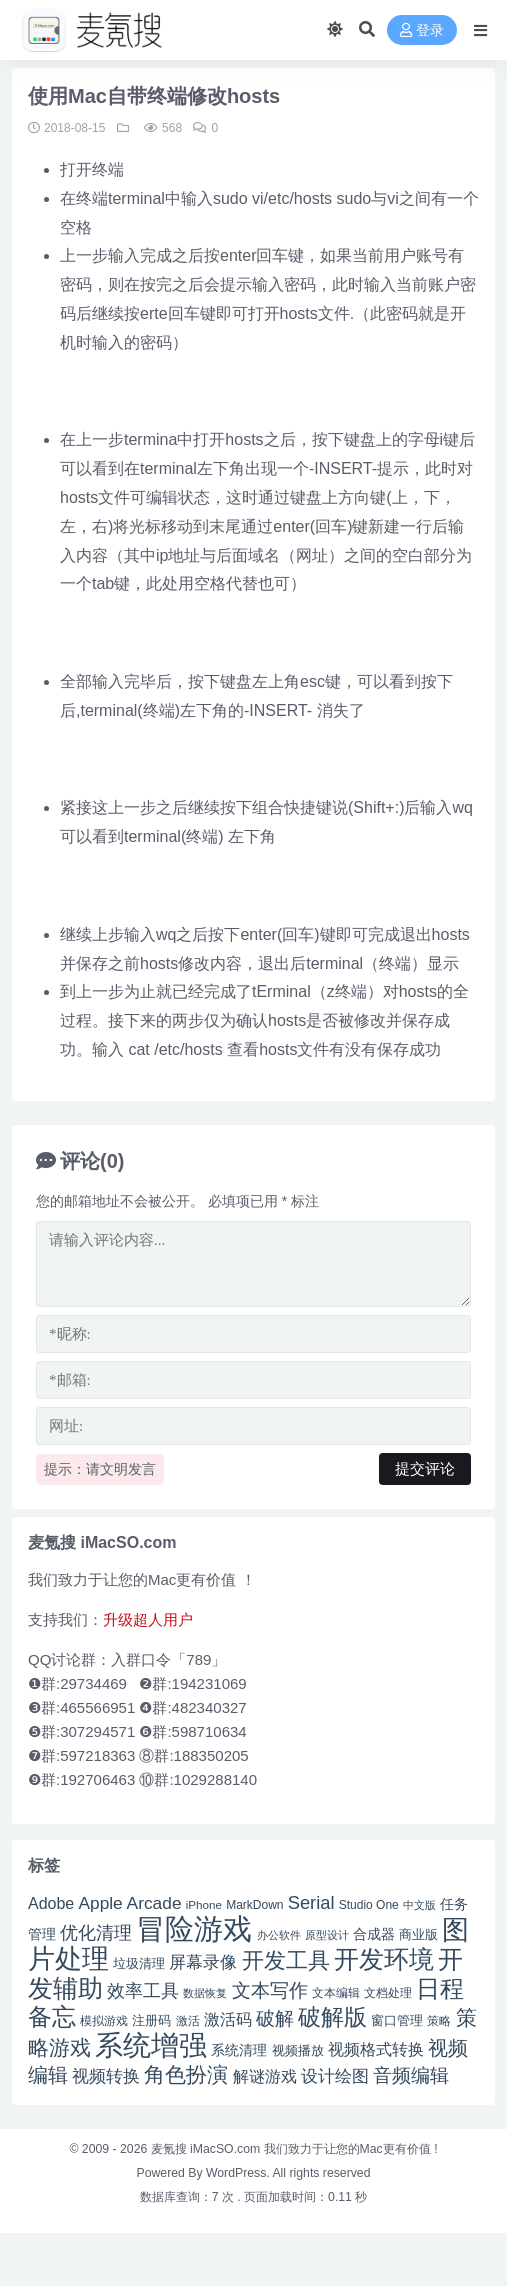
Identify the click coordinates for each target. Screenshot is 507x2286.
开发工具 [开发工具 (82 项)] (286, 1960)
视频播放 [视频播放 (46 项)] (298, 2050)
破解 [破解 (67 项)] (275, 2018)
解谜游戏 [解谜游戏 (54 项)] (265, 2076)
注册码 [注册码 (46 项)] (151, 2020)
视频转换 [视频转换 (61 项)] (106, 2076)
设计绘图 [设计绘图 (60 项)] (335, 2076)
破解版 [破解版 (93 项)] (332, 2017)
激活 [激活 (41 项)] (188, 2020)
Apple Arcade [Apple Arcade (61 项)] (129, 1903)
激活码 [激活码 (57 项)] (228, 2019)
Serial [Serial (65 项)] (311, 1902)
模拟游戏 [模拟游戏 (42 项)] (104, 2021)
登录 (422, 30)
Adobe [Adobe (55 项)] (51, 1903)
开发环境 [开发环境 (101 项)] (384, 1959)
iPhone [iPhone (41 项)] (204, 1904)
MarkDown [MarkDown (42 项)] (254, 1905)
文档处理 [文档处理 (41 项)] (388, 1992)
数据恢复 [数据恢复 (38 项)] (205, 1993)
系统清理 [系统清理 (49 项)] (239, 2050)
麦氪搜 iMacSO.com (207, 2149)
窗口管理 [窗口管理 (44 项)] (397, 2021)
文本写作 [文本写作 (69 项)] (270, 1990)
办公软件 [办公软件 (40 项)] (279, 1935)
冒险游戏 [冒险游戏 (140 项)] (194, 1928)
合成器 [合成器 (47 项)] (374, 1934)
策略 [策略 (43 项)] (439, 2021)
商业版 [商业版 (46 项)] (418, 1934)
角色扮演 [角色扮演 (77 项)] (186, 2074)
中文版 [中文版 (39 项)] (419, 1905)
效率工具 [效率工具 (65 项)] (143, 1990)
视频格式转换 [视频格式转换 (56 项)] (376, 2049)
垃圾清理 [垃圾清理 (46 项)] (139, 1963)
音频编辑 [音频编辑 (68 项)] (411, 2075)
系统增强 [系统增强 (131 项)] (151, 2045)
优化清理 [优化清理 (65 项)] (96, 1932)
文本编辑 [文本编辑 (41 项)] (336, 1992)
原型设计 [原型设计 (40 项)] (327, 1935)
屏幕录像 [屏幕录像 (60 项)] (203, 1962)
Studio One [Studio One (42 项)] (369, 1905)
